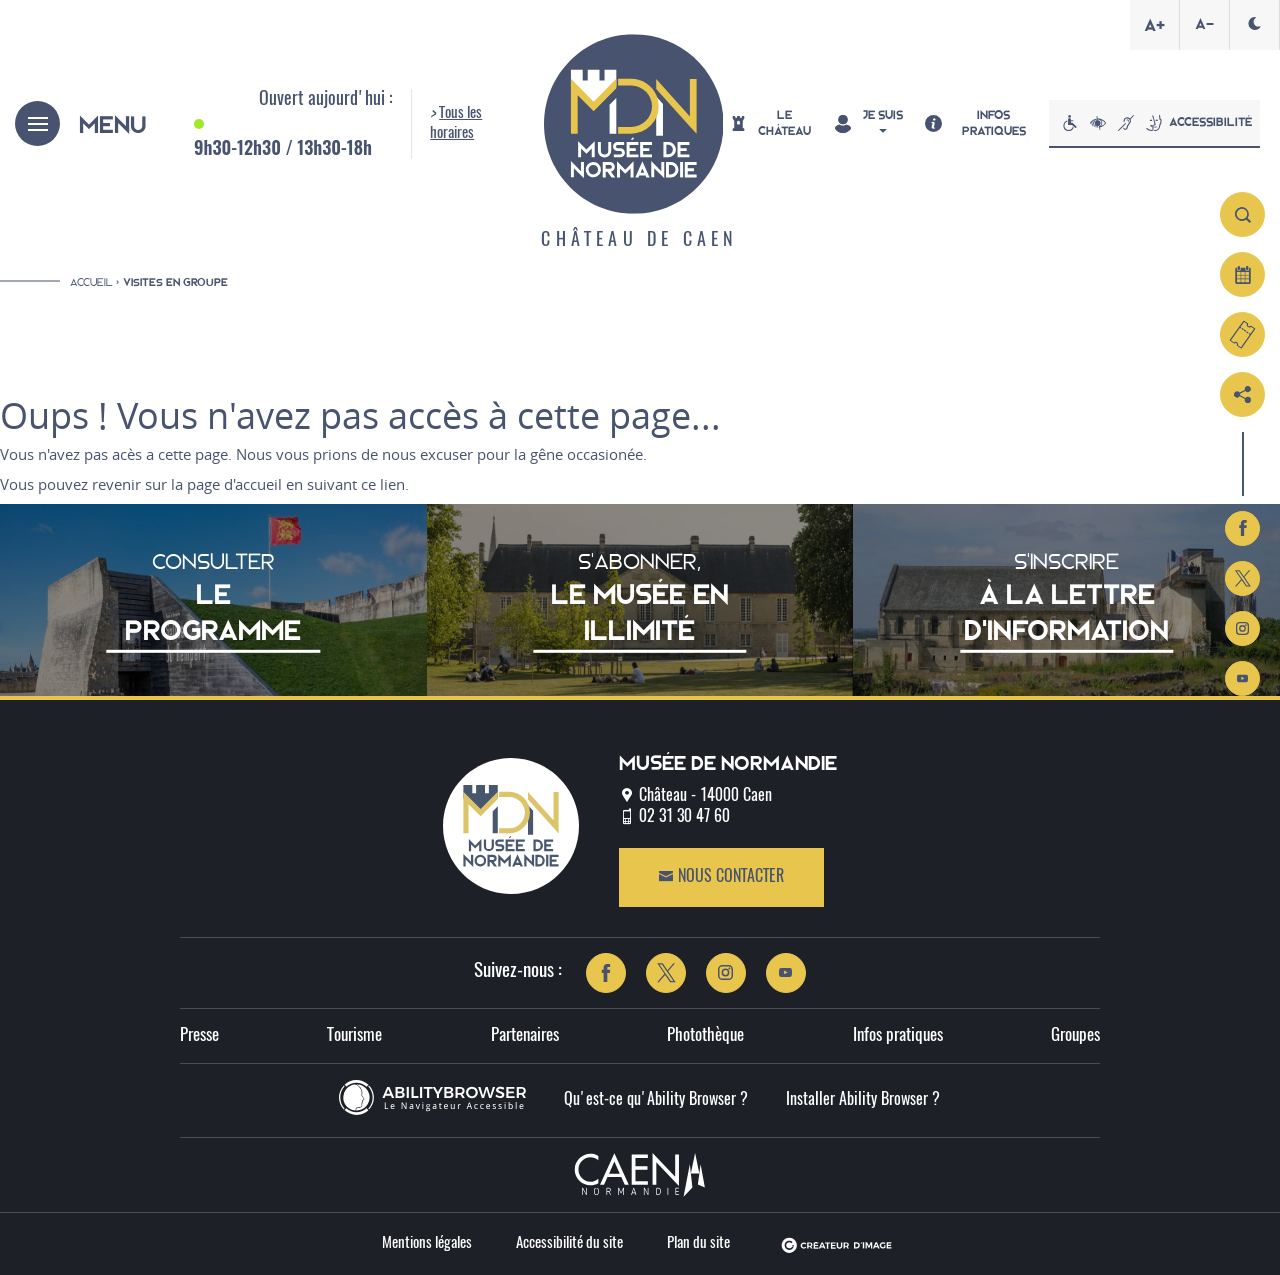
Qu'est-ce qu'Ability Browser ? (656, 1100)
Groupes (1075, 1035)
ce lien (383, 484)
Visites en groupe (175, 282)
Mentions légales (427, 1243)
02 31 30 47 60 (684, 817)
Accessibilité (1154, 123)
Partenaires (525, 1035)
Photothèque (705, 1035)
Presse (199, 1035)
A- (1204, 24)
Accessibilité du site (569, 1243)
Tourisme (354, 1035)
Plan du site (698, 1243)
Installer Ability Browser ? (863, 1100)
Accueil (91, 282)
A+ (1154, 25)
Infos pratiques (898, 1035)
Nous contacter (721, 876)
